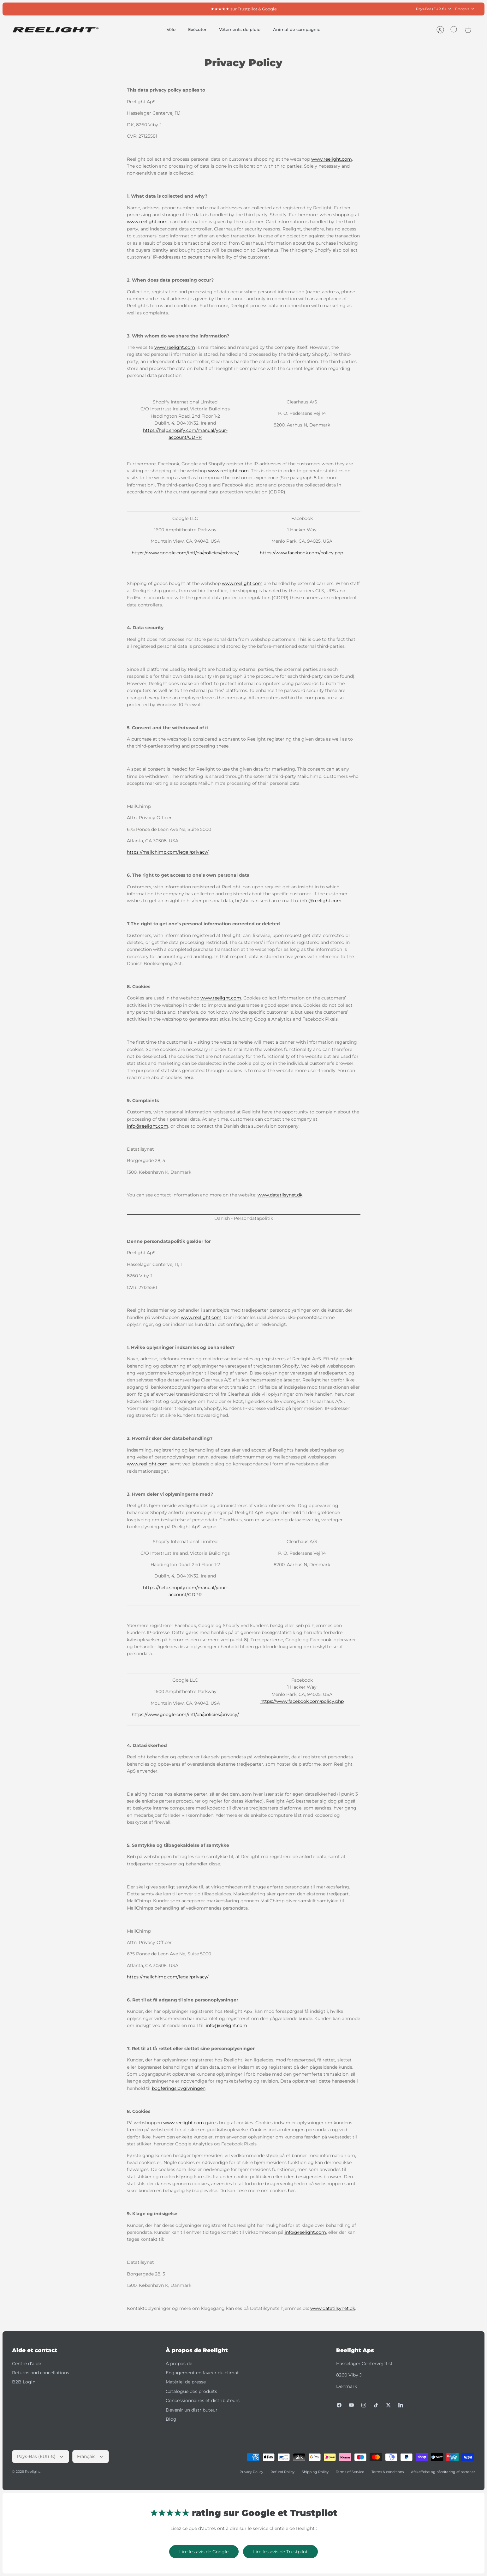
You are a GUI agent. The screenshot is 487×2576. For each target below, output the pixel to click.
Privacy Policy (251, 2472)
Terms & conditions (387, 2472)
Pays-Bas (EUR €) (434, 9)
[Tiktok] (376, 2405)
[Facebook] (339, 2405)
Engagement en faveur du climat (202, 2373)
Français (465, 9)
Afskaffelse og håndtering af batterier (443, 2472)
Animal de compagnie (296, 29)
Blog (171, 2419)
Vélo (171, 29)
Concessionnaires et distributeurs (203, 2400)
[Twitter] (388, 2405)
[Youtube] (351, 2405)
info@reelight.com (320, 900)
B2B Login (23, 2382)
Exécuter (197, 29)
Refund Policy (282, 2472)
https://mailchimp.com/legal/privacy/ (168, 852)
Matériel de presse (186, 2382)
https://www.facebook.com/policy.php (301, 553)
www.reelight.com (331, 159)
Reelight (32, 2471)
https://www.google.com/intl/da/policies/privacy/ (185, 553)
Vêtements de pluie (239, 29)
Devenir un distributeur (191, 2410)
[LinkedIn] (401, 2405)
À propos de (179, 2363)
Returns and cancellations (40, 2373)
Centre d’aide (26, 2363)
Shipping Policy (315, 2472)
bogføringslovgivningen (178, 2088)
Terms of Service (350, 2472)
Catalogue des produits (191, 2391)
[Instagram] (364, 2405)
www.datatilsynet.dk (280, 1195)
